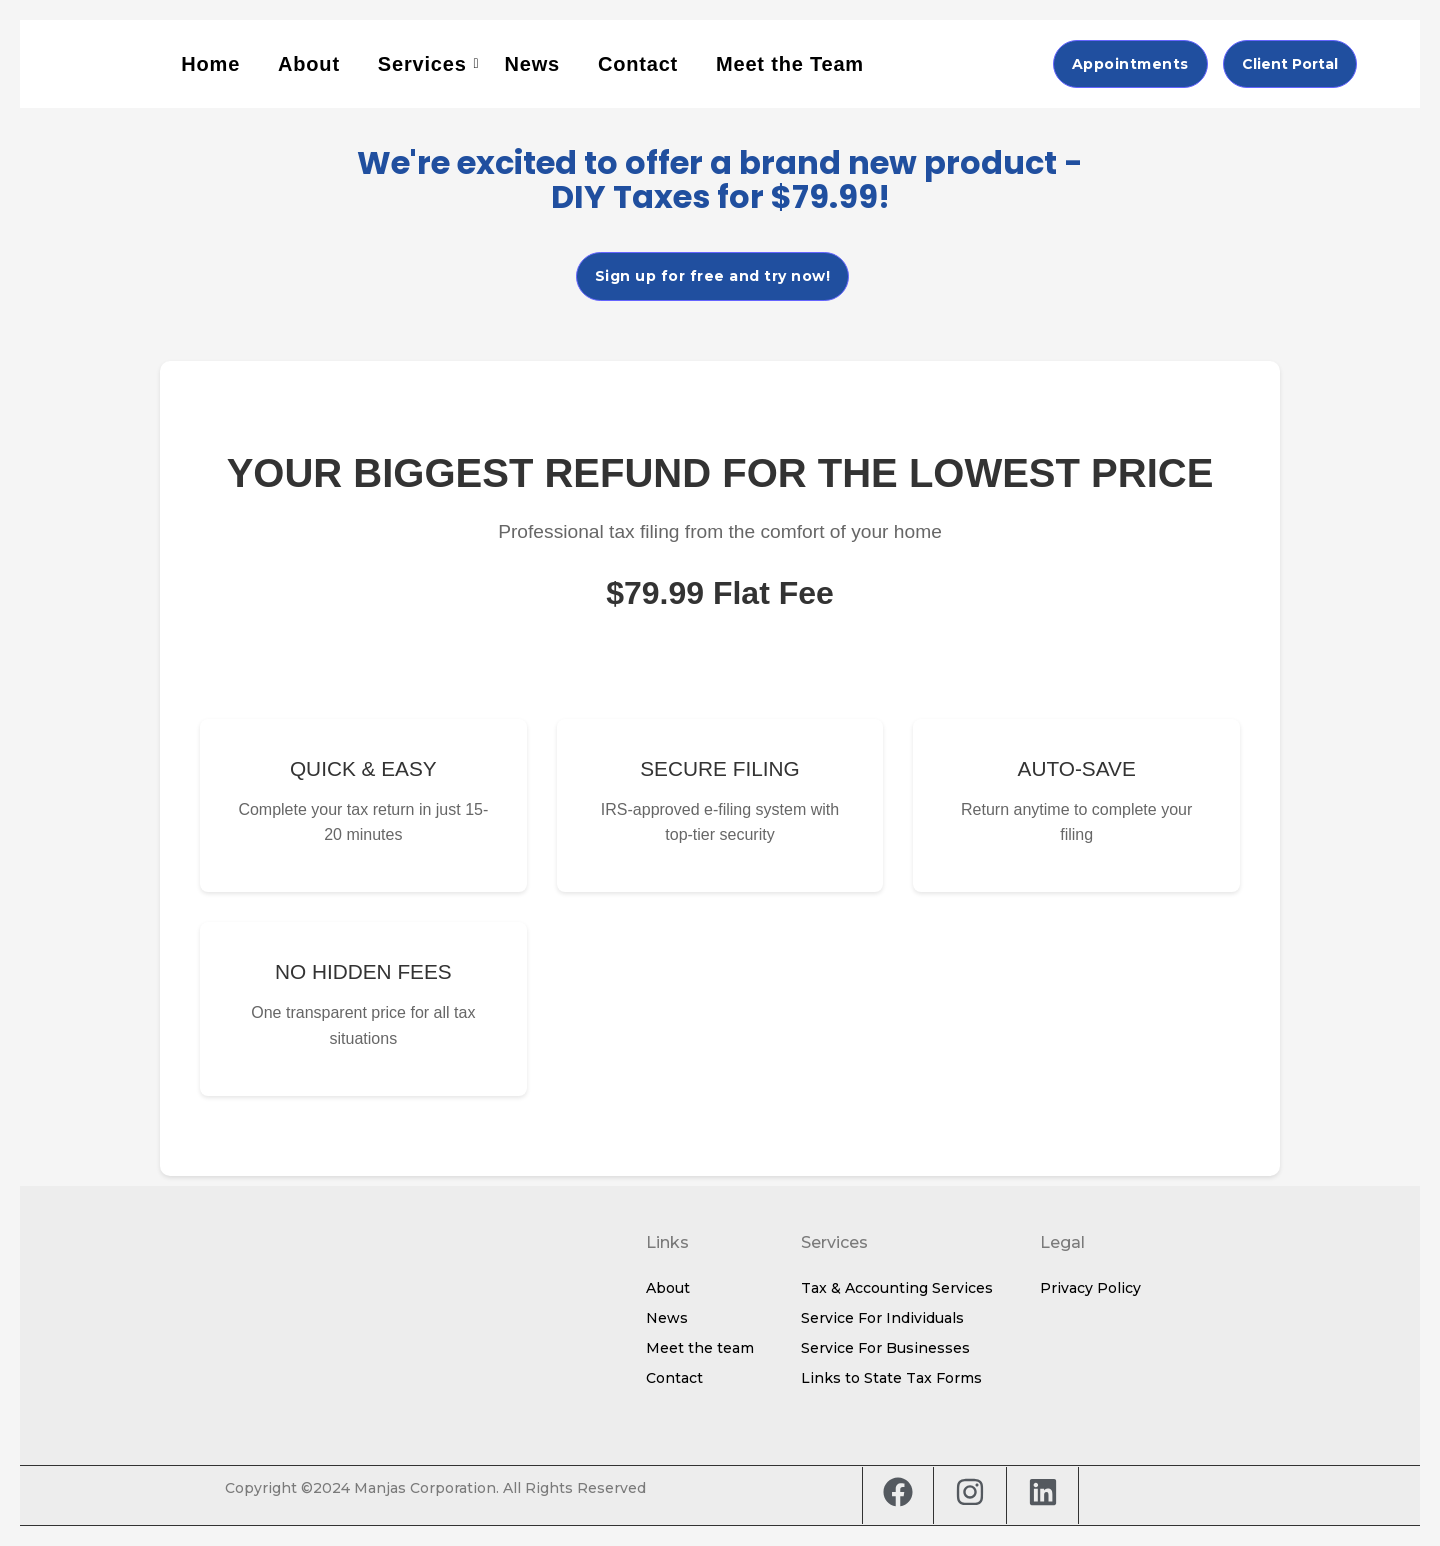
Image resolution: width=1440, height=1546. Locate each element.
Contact (638, 64)
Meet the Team (790, 64)
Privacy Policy (1090, 1288)
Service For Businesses (885, 1348)
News (532, 64)
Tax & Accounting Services (897, 1288)
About (309, 64)
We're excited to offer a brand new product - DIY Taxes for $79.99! (720, 179)
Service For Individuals (882, 1318)
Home (210, 64)
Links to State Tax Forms (891, 1378)
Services (424, 64)
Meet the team (700, 1348)
